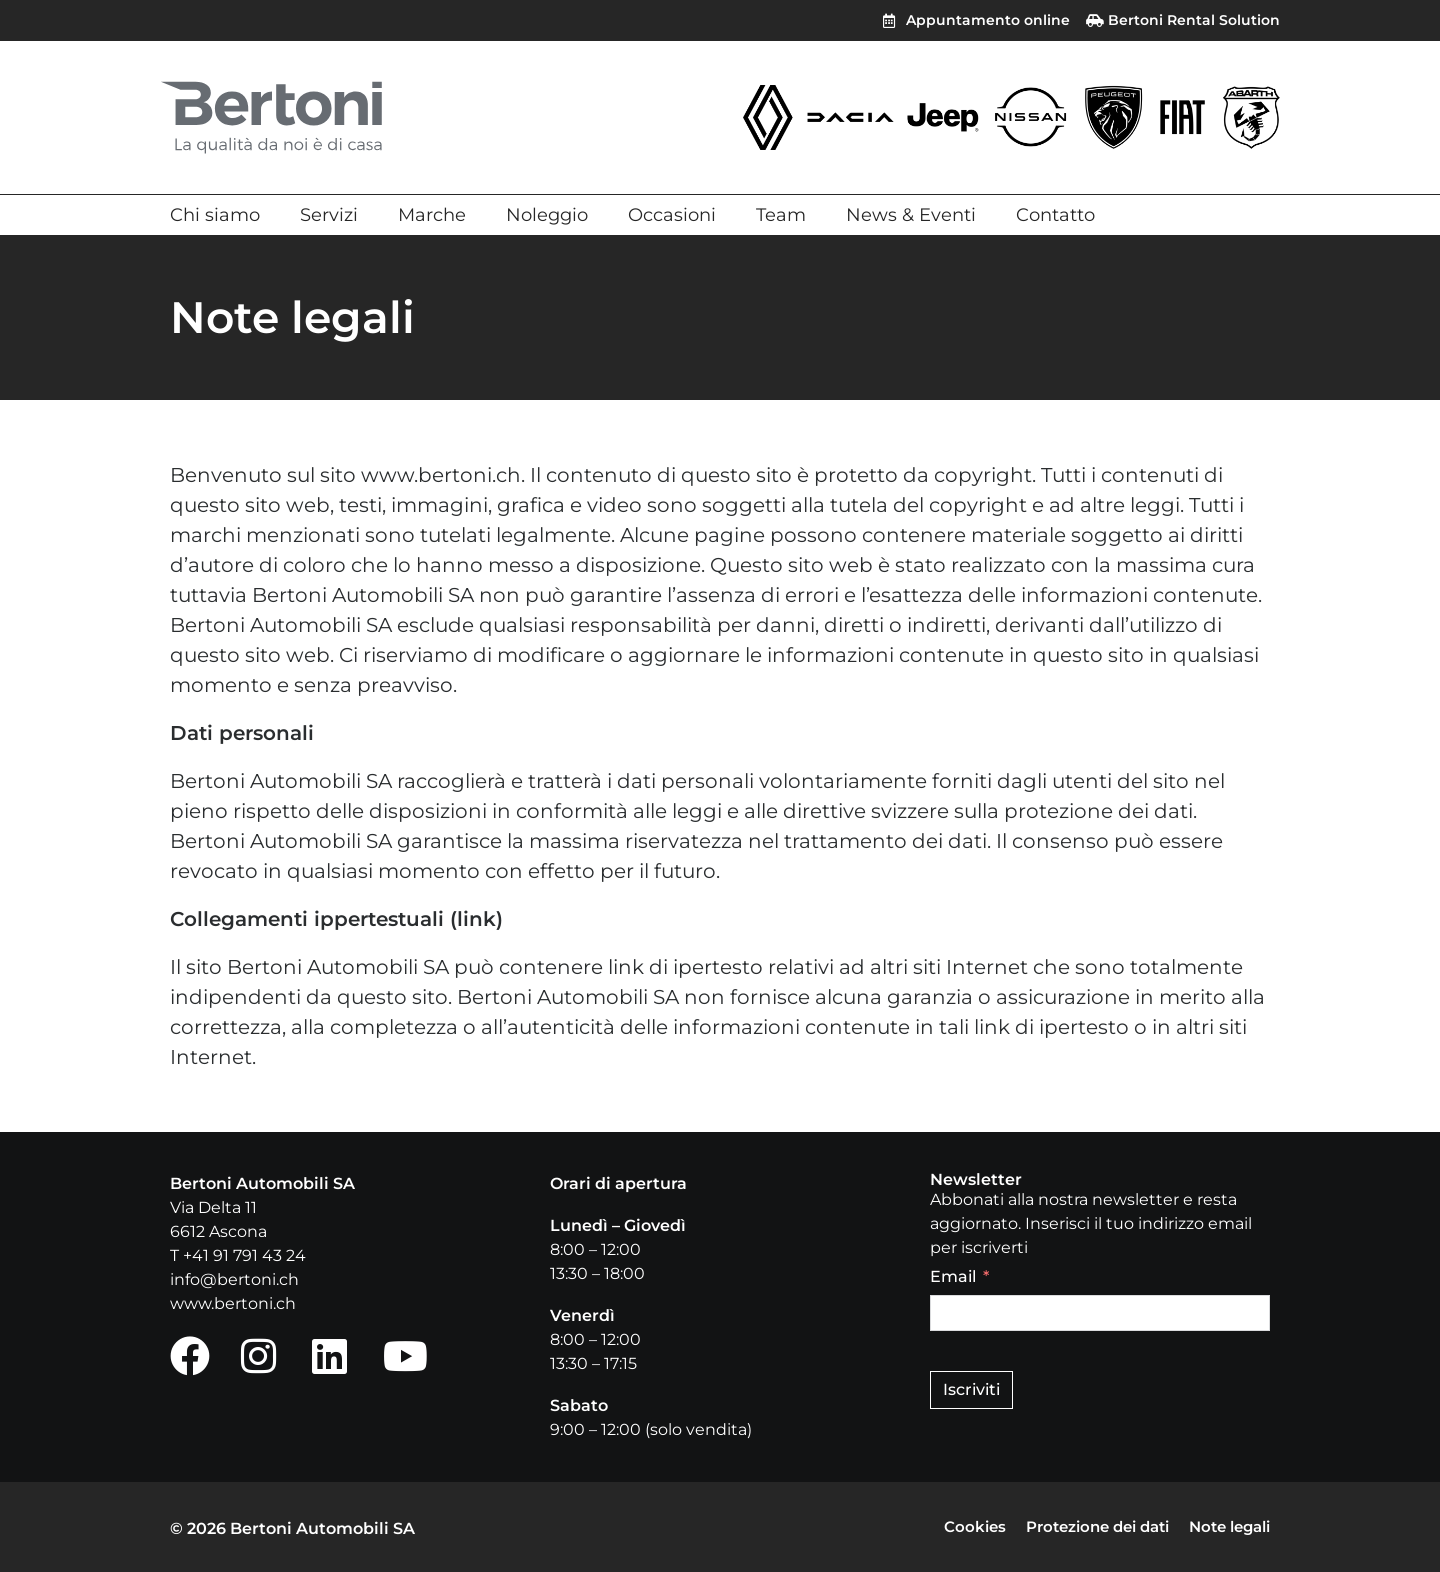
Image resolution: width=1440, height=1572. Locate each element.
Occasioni (672, 215)
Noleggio (547, 215)
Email (953, 1276)
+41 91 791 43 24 (244, 1255)
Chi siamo (215, 215)
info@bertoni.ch (234, 1279)
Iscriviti (971, 1389)
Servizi (329, 215)
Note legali (1225, 1526)
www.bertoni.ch (233, 1303)
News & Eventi (911, 215)
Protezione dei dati (1081, 1526)
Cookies (950, 1526)
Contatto (1055, 215)
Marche (432, 215)
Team (781, 215)
